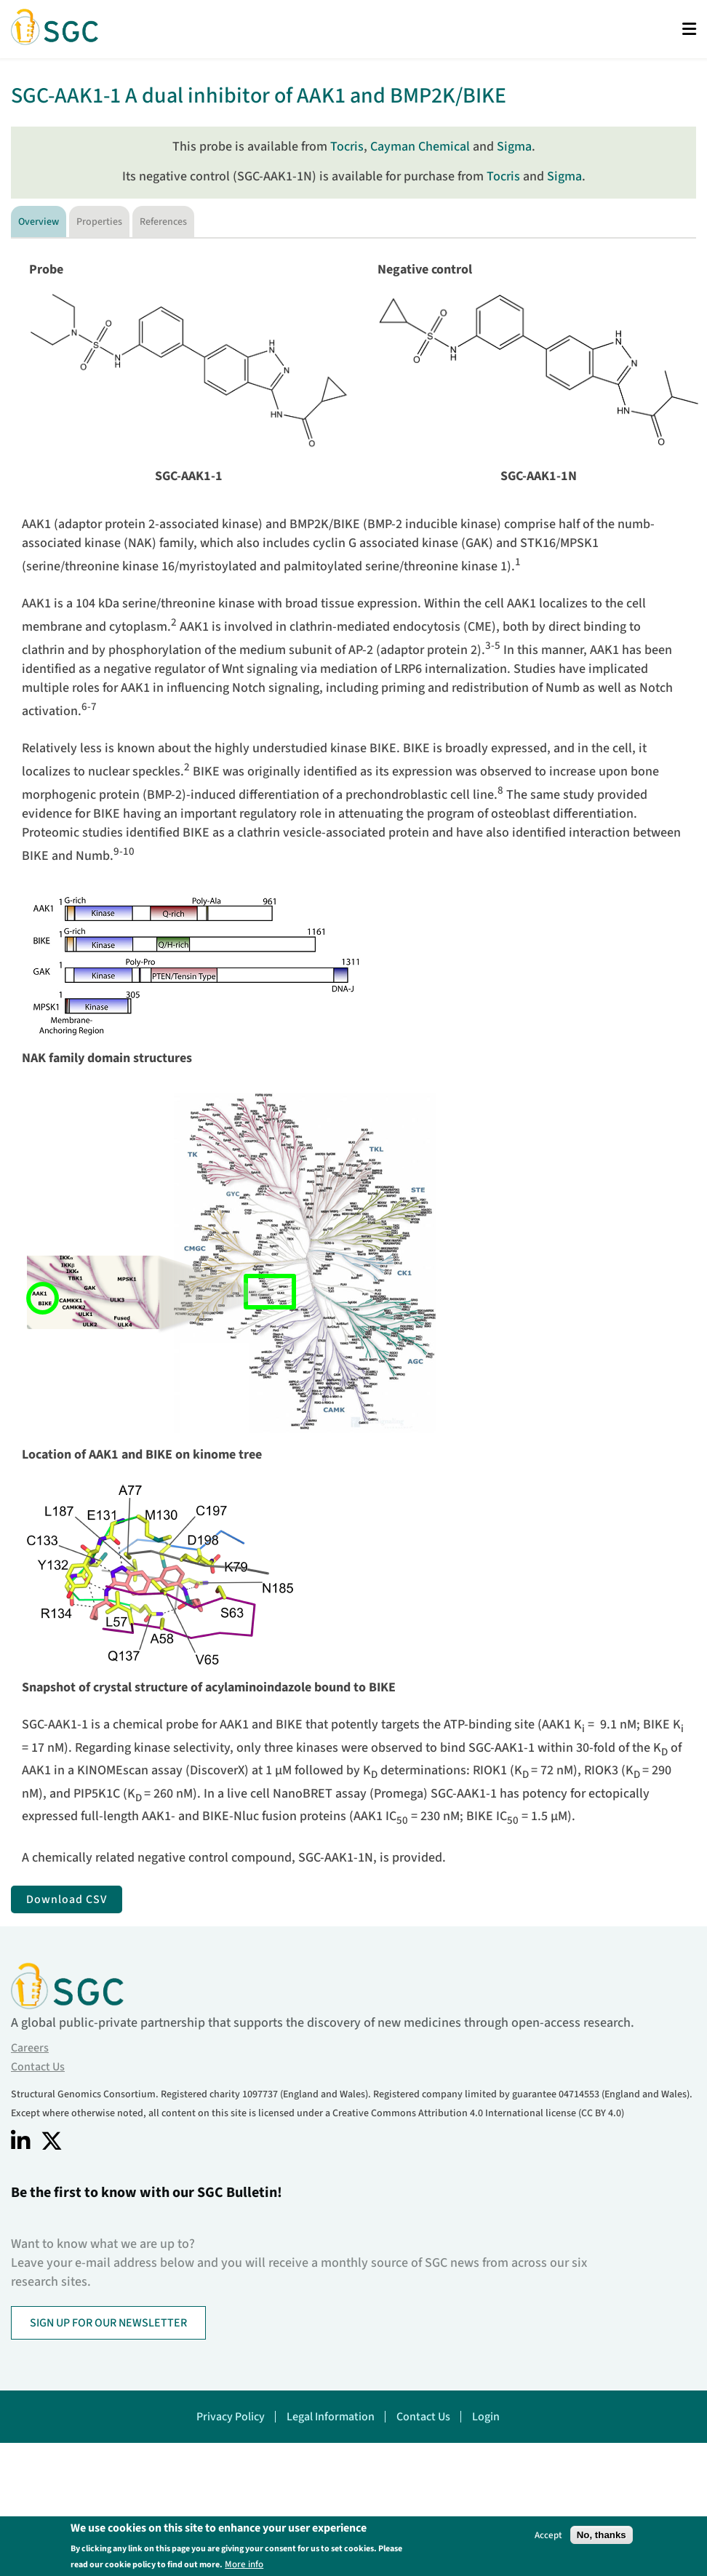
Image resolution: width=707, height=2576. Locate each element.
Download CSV (66, 1899)
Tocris (347, 146)
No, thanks (601, 2534)
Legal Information (331, 2417)
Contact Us (38, 2067)
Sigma (514, 146)
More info (244, 2564)
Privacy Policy (230, 2417)
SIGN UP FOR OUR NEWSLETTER (108, 2323)
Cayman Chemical (420, 146)
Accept (548, 2535)
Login (486, 2417)
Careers (30, 2048)
